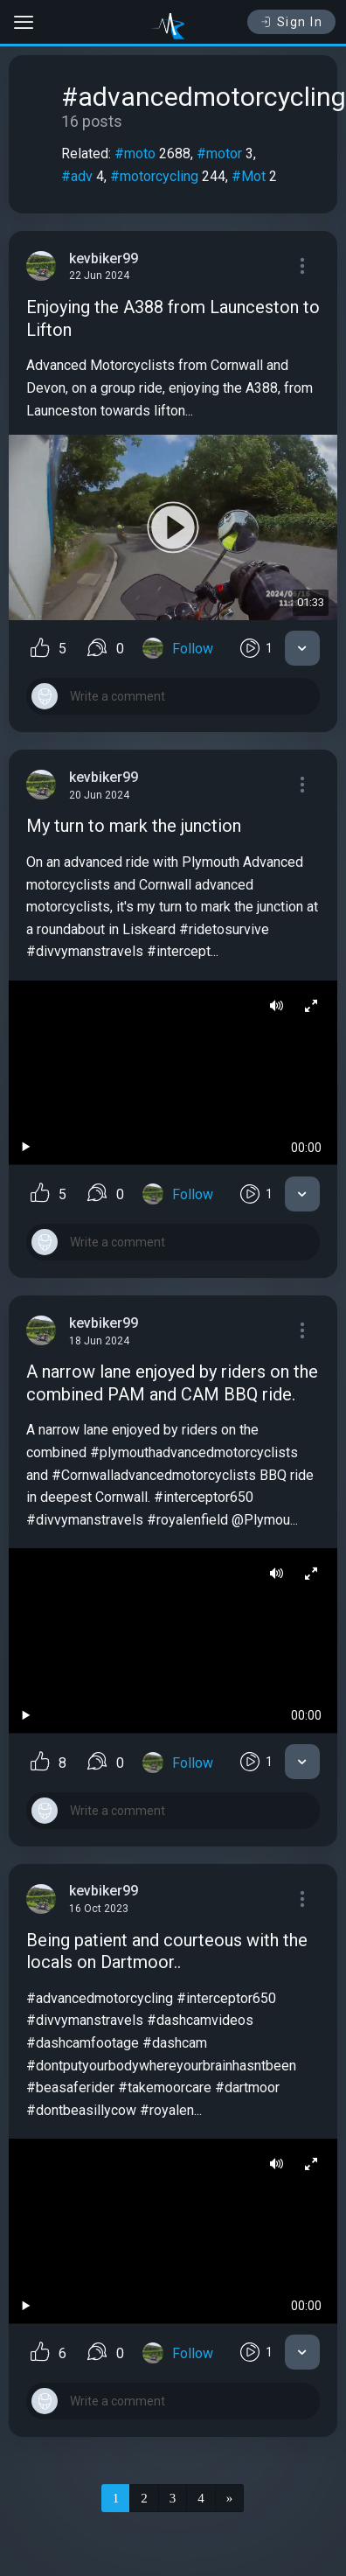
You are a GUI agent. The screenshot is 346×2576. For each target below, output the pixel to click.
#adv (77, 176)
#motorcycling (154, 176)
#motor (219, 153)
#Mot (249, 176)
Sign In (291, 22)
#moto (135, 153)
